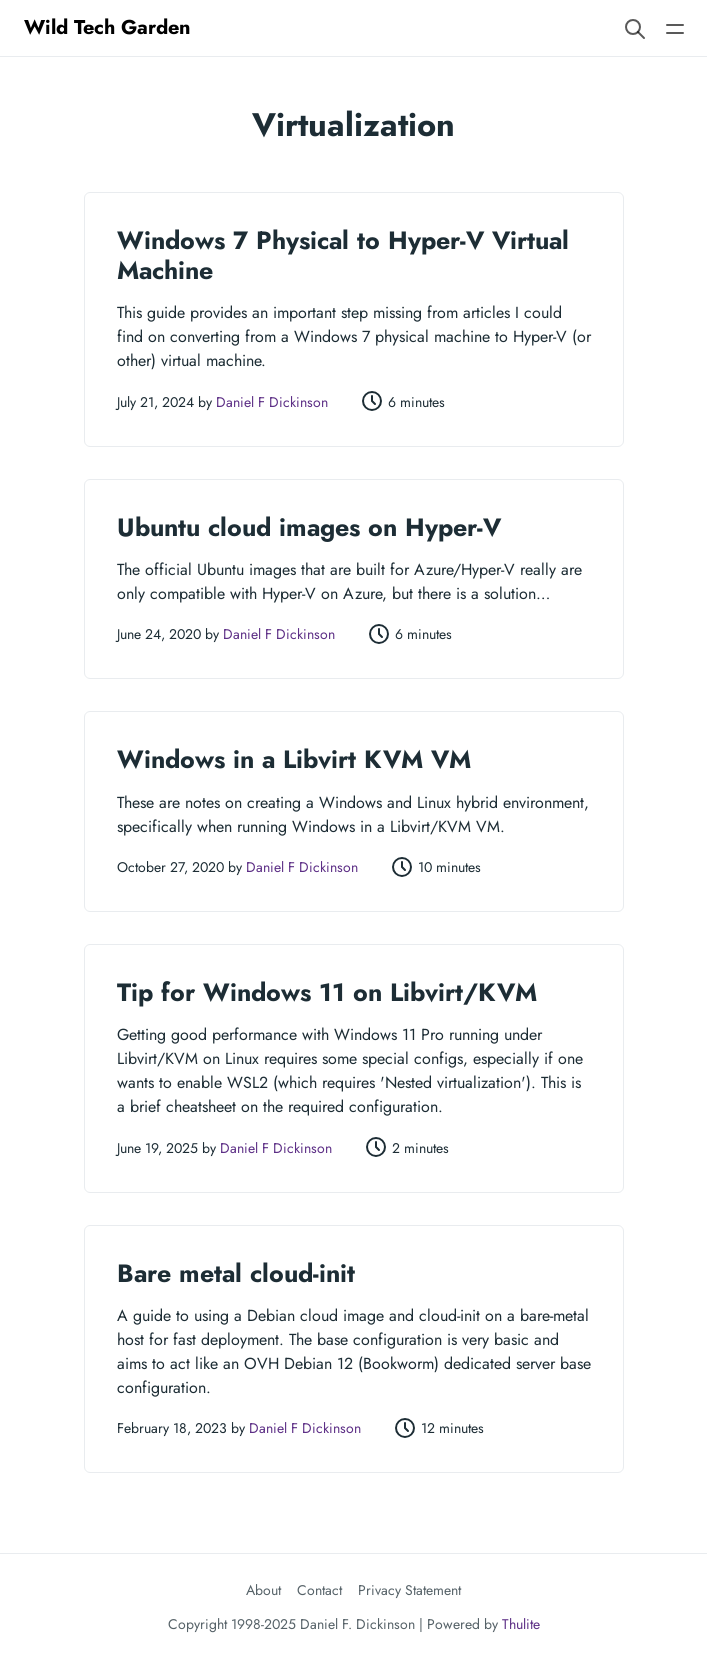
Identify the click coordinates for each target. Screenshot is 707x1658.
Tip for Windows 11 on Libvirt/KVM (327, 992)
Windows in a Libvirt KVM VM (294, 759)
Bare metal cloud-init (236, 1273)
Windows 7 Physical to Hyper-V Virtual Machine (343, 255)
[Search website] (635, 27)
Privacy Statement (409, 1590)
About (263, 1590)
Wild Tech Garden (107, 27)
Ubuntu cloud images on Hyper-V (309, 527)
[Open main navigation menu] (675, 27)
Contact (319, 1590)
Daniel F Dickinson (272, 402)
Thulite (521, 1624)
